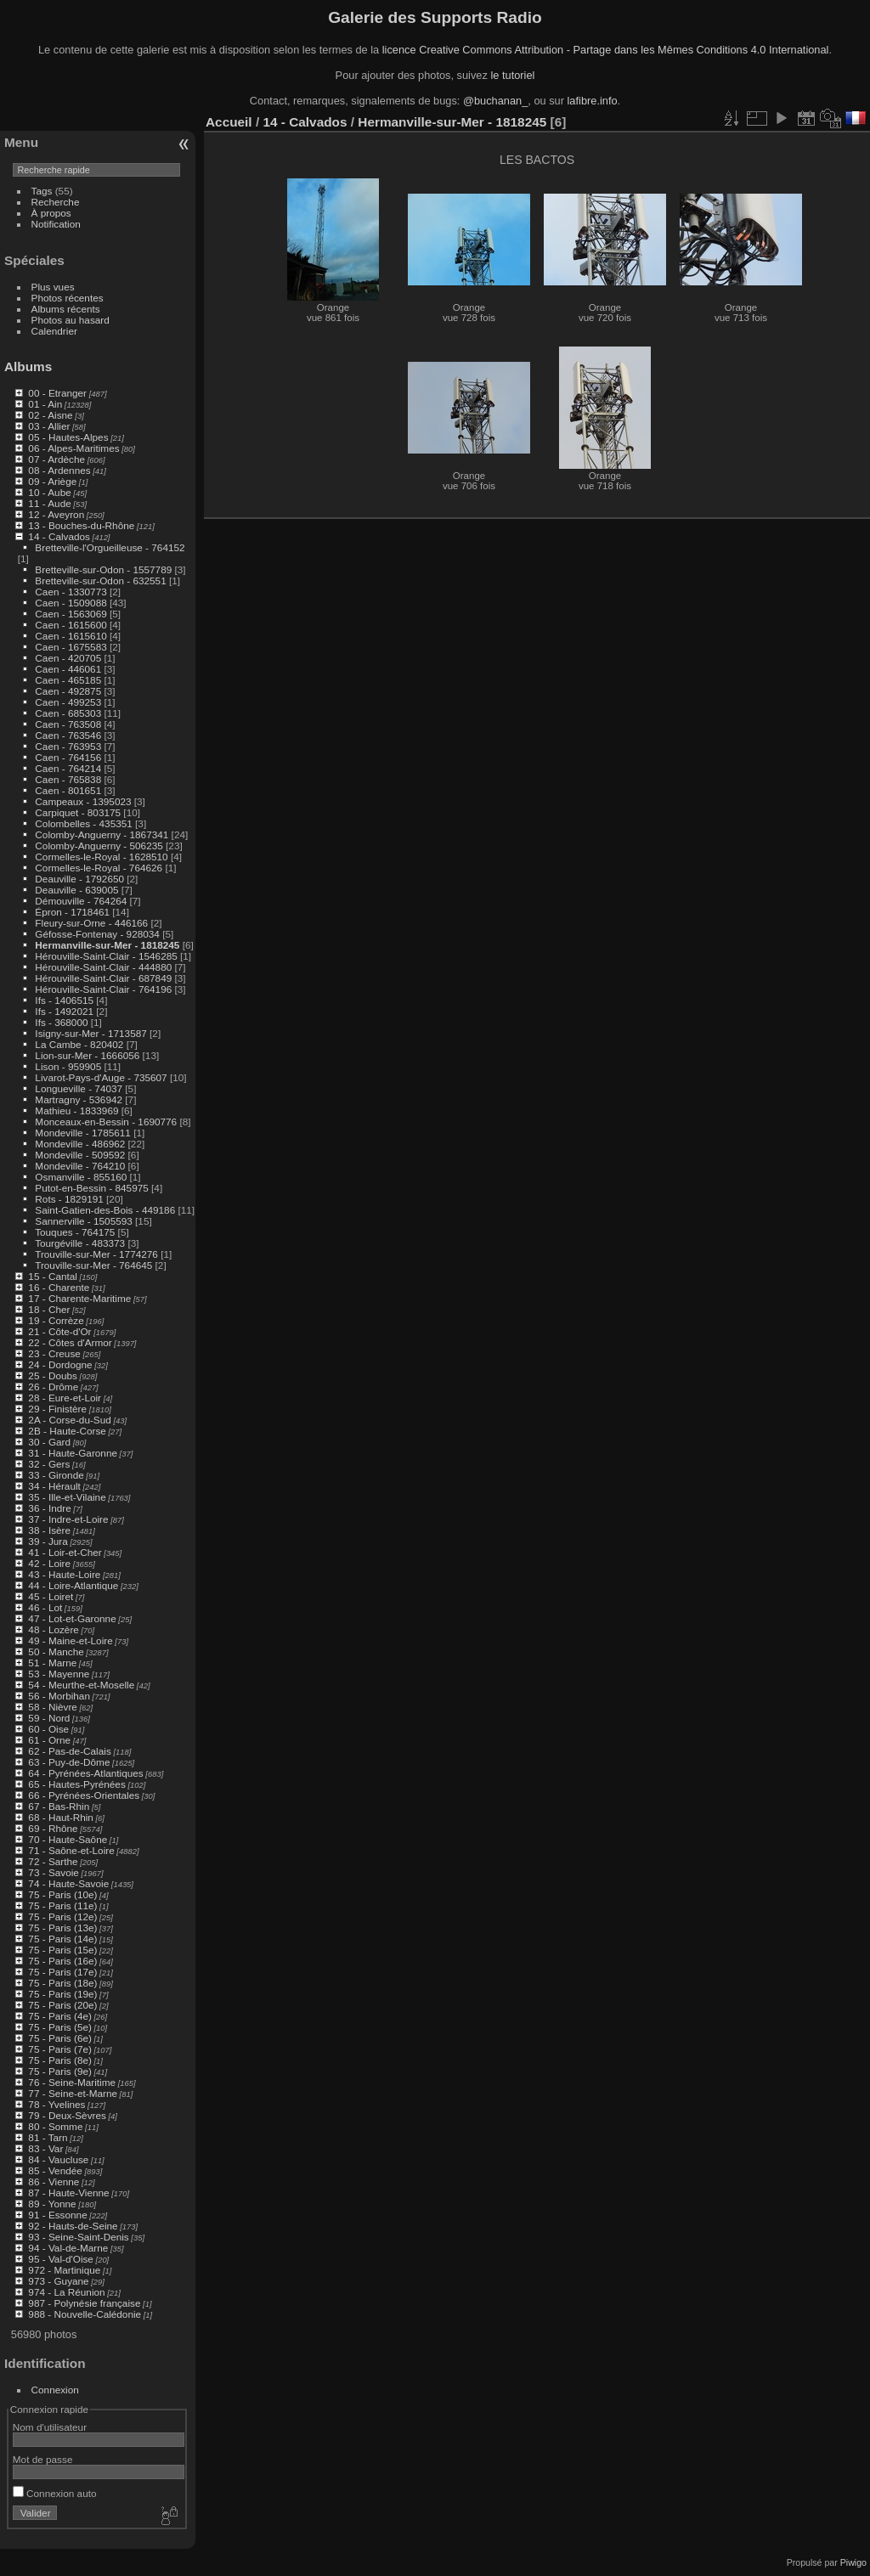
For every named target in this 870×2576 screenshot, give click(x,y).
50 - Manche (55, 1651)
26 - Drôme (53, 1386)
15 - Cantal (52, 1276)
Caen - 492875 (68, 690)
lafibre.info (593, 100)
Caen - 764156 (68, 757)
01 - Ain (45, 403)
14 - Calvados (59, 536)
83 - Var (45, 2148)
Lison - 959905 (68, 1066)
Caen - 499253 (68, 701)
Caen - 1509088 (70, 602)
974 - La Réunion (66, 2291)
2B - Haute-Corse (67, 1430)
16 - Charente (58, 1287)
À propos (51, 212)
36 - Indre (49, 1507)
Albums (28, 366)
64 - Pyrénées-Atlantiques (85, 1772)
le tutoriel (512, 75)
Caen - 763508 (68, 724)
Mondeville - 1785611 (83, 1132)
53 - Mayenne (58, 1673)
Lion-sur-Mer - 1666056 (87, 1055)
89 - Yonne (52, 2203)
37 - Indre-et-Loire (68, 1519)
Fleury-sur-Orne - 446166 (91, 922)
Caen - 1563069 (70, 613)
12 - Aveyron (56, 514)
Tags (42, 190)
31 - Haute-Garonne (72, 1452)
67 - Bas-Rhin (58, 1806)
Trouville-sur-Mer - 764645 (93, 1265)
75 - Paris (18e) (62, 1982)
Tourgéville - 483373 (80, 1243)
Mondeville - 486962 (80, 1143)
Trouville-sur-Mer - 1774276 (96, 1254)
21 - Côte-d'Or (59, 1331)
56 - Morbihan (59, 1695)
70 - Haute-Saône (67, 1839)
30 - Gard (49, 1441)
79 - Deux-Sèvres (67, 2115)
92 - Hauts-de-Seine (72, 2225)
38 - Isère (49, 1530)
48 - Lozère (53, 1629)
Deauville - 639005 (76, 889)
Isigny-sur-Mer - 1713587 (90, 1033)
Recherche (55, 201)
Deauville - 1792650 (79, 878)
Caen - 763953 (68, 746)
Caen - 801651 (68, 790)
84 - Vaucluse (58, 2159)
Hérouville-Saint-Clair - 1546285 (106, 955)
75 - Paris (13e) (62, 1927)
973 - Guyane (58, 2280)
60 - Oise (48, 1728)
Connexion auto (55, 2493)
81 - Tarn (47, 2137)
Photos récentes (67, 297)
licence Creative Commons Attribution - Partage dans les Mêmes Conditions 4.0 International (605, 49)
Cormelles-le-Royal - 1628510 (101, 856)
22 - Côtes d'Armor (69, 1342)
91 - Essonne (57, 2214)
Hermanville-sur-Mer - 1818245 (107, 944)
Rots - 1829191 (69, 1198)
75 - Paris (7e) (60, 2049)
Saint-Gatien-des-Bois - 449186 (105, 1209)
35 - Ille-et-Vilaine (66, 1496)
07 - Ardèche (56, 459)
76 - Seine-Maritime (72, 2082)
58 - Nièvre (52, 1706)
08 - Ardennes (59, 470)
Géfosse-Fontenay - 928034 (97, 933)
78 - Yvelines (56, 2104)
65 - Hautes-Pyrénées (76, 1784)
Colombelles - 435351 (83, 823)
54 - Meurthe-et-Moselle (81, 1684)
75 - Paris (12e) (62, 1916)
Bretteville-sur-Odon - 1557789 (103, 569)
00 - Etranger (57, 392)
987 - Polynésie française (84, 2302)
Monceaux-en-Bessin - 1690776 (106, 1121)
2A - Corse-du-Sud (69, 1419)
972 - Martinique (64, 2269)
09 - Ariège (52, 481)
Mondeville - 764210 (80, 1165)
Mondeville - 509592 (80, 1154)
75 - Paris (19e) (62, 1993)
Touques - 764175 (75, 1231)
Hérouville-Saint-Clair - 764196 (103, 989)
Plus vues (53, 286)
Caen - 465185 (68, 679)
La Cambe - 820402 (79, 1044)
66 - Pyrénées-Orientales (83, 1795)
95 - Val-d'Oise (60, 2258)
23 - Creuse (54, 1353)
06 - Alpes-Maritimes (73, 448)
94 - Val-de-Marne (68, 2247)
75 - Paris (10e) (62, 1894)
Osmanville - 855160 (81, 1176)
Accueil (229, 122)
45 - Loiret (50, 1596)
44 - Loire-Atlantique (73, 1585)
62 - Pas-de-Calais (69, 1750)
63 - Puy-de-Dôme (69, 1761)
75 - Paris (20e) (62, 2004)
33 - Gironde (55, 1474)
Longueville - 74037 (78, 1088)
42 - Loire (49, 1563)
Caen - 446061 (68, 668)
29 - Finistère (57, 1408)
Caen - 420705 (68, 657)
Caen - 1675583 (70, 646)
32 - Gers (49, 1463)
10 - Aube (49, 492)
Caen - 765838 (68, 779)
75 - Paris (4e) (60, 2015)
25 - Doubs (52, 1375)
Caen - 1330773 (70, 591)
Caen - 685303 (68, 713)
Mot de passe (43, 2459)
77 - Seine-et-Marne (72, 2093)
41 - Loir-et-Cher (64, 1552)
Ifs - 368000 (61, 1022)
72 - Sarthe (52, 1861)
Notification (56, 223)
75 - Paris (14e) (62, 1938)
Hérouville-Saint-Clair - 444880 (103, 966)
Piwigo (853, 2562)
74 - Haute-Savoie (68, 1883)
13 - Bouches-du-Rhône (81, 525)
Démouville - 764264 (81, 900)
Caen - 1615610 (70, 635)
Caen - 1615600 (70, 624)
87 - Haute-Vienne (68, 2192)
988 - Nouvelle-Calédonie (84, 2314)
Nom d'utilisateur (50, 2426)
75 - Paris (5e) (60, 2026)
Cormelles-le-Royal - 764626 (98, 867)
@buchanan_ (495, 100)
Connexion (55, 2389)
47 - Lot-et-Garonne (72, 1618)
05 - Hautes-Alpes (68, 436)
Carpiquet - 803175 (78, 812)
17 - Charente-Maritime (79, 1298)
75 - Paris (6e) (60, 2037)
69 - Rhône (52, 1828)
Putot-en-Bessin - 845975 (91, 1187)
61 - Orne (49, 1739)
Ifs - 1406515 (64, 1000)
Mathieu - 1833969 (76, 1110)
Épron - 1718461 (72, 911)
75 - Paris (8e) (60, 2060)
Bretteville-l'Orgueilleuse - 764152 (109, 547)
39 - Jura (47, 1541)
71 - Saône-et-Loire (71, 1850)
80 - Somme (55, 2126)
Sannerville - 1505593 (83, 1220)
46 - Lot (45, 1607)
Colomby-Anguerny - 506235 (98, 845)
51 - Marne (52, 1662)
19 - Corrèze (55, 1320)
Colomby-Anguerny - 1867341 (101, 834)
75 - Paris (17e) (62, 1971)
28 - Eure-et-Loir (64, 1397)
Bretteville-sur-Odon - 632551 (100, 580)
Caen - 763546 (68, 735)
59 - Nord (49, 1717)
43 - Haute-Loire (64, 1574)
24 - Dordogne (60, 1364)
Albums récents (65, 308)
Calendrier (54, 330)
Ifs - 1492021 (64, 1011)
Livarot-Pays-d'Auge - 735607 (101, 1077)
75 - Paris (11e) (62, 1905)
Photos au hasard (70, 319)
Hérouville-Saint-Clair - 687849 (103, 978)
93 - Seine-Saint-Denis (78, 2236)
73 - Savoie (53, 1872)
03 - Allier (49, 425)
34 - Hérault (54, 1485)
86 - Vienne (53, 2181)
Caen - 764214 (68, 768)
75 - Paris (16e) (62, 1960)
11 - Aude (49, 503)
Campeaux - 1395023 (83, 801)
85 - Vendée (55, 2170)
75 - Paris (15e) (62, 1949)
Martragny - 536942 (78, 1099)
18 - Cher (49, 1309)
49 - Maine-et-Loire (70, 1640)
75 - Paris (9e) (60, 2071)
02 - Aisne (50, 414)
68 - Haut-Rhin (60, 1817)
